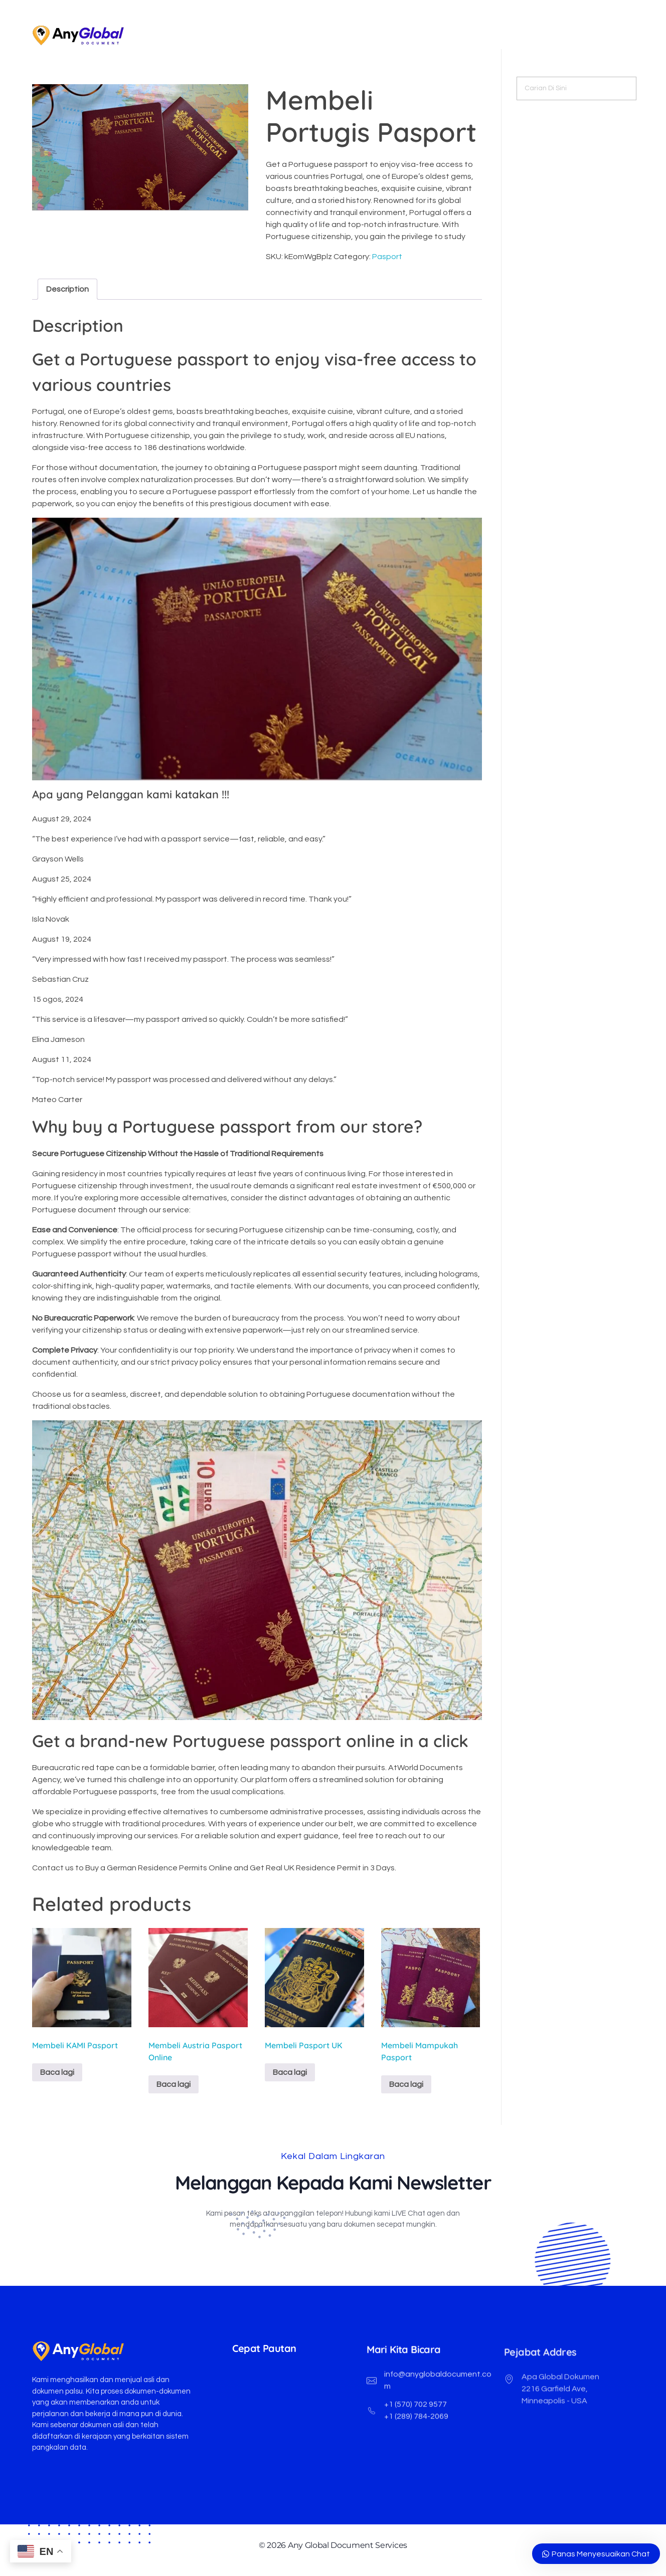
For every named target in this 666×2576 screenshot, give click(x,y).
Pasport (387, 257)
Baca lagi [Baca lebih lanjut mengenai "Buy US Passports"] (57, 2072)
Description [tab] (67, 289)
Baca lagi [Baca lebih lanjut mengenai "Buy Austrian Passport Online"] (173, 2084)
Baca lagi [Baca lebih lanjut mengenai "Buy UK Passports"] (290, 2072)
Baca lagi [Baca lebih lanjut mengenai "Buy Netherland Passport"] (406, 2084)
